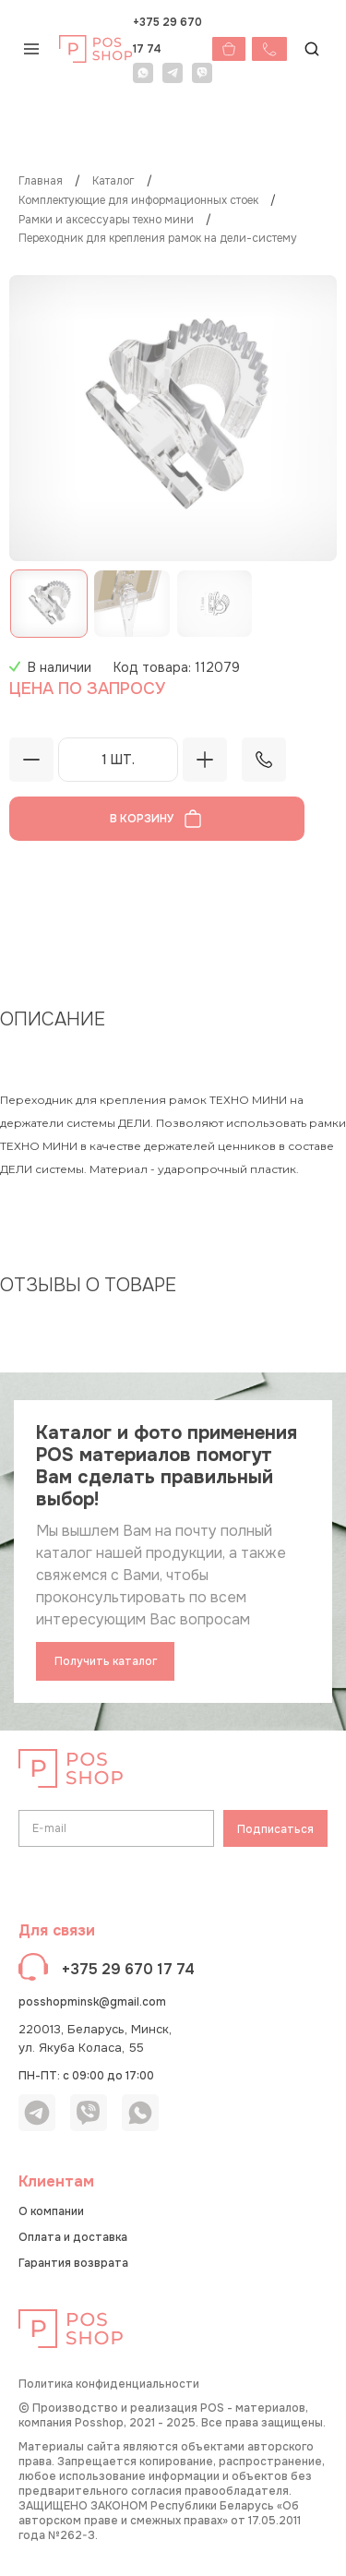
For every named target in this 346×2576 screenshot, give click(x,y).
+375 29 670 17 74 (167, 35)
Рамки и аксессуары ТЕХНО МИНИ (106, 220)
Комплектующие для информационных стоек (138, 201)
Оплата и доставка (72, 2237)
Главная (40, 181)
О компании (51, 2211)
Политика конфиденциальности (108, 2384)
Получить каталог (105, 1661)
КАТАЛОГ (113, 181)
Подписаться (275, 1829)
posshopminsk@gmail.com (92, 2002)
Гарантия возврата (73, 2263)
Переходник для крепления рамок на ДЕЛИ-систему (157, 239)
